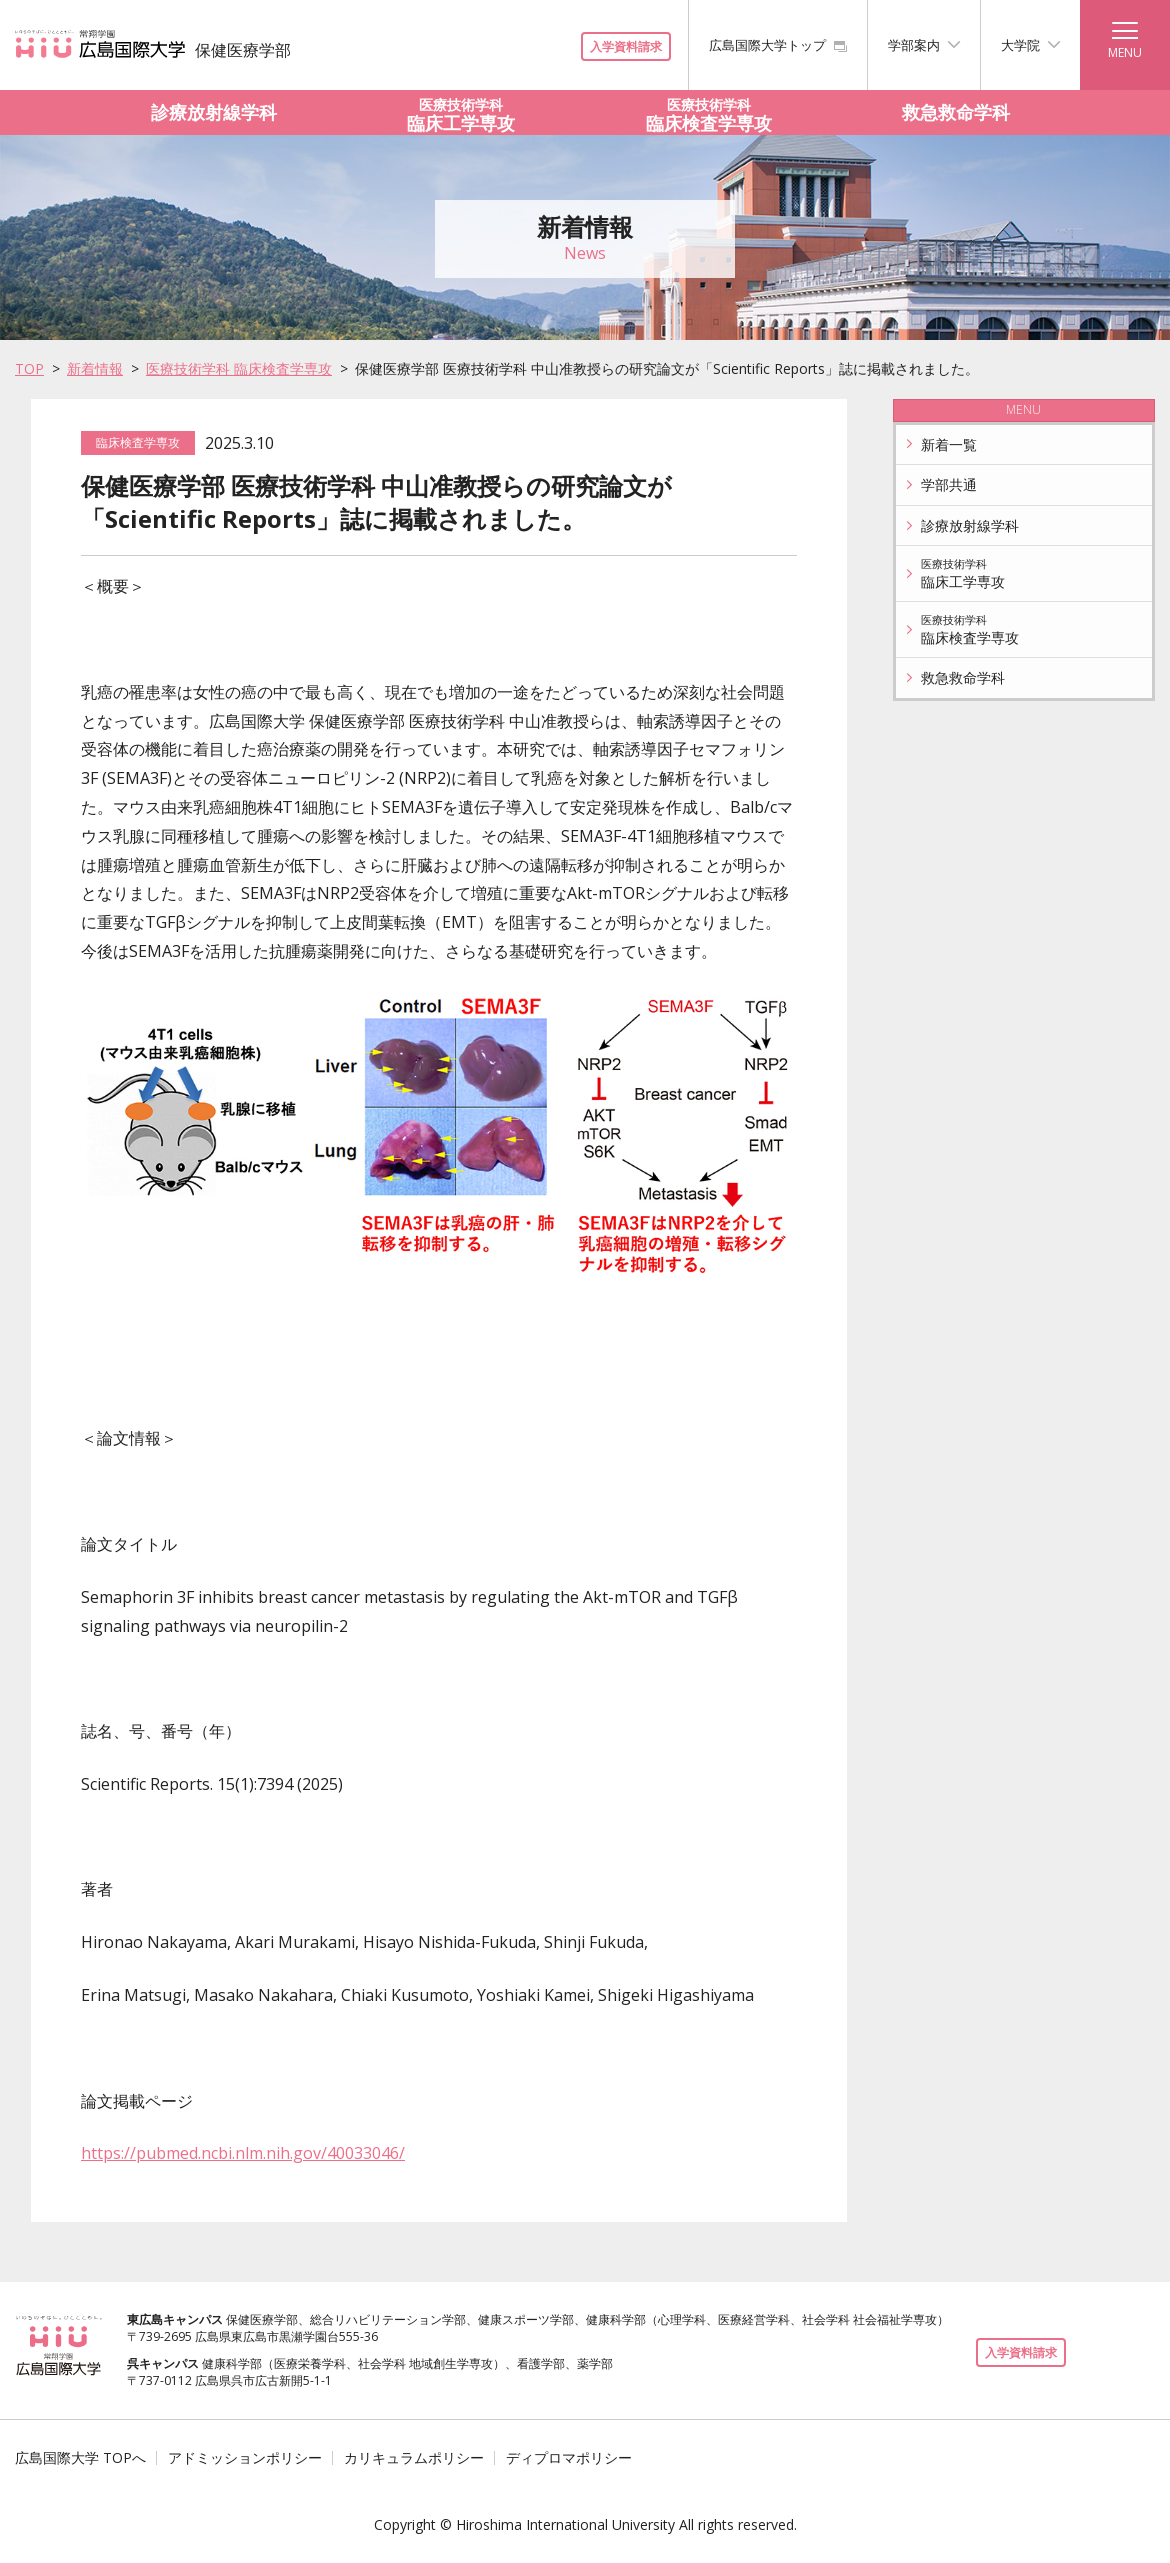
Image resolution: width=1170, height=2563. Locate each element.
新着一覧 (940, 444)
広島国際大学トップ (778, 45)
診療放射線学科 (214, 112)
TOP (29, 368)
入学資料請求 (626, 46)
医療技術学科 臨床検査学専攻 (239, 368)
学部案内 (924, 45)
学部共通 (940, 484)
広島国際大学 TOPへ (80, 2457)
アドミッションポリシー (245, 2457)
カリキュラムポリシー (414, 2457)
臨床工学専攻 (462, 112)
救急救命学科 (956, 112)
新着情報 (95, 368)
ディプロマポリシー (569, 2457)
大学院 (1031, 45)
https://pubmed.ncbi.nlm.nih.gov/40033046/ (243, 2153)
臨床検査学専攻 (709, 112)
